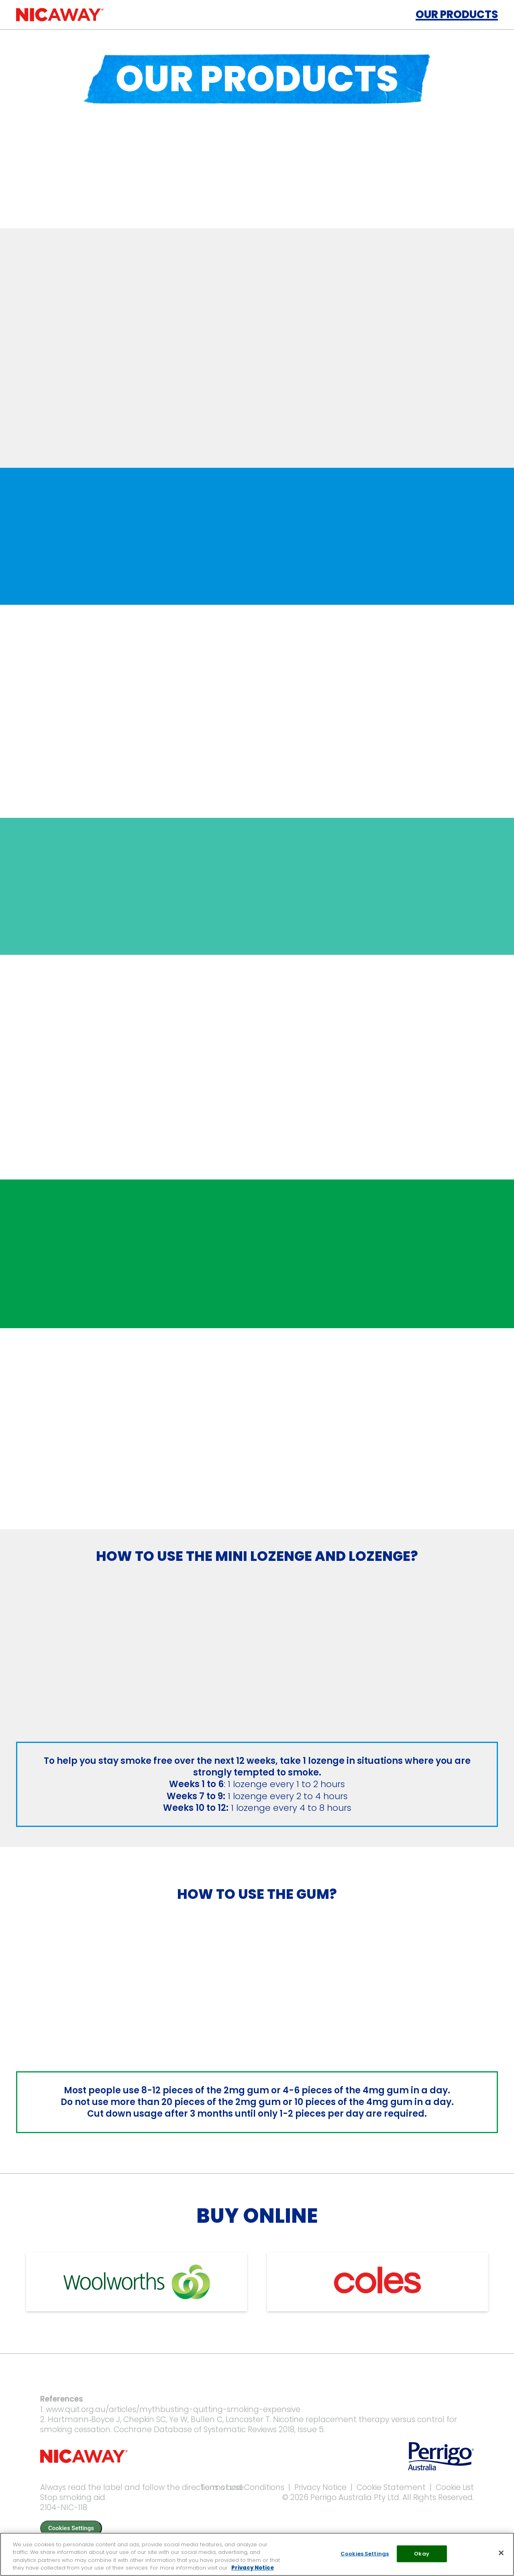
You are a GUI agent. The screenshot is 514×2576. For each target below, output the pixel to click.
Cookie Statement (391, 2487)
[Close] (501, 2553)
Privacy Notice (320, 2487)
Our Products (457, 14)
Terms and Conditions (242, 2487)
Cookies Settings (71, 2528)
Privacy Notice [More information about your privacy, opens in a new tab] (252, 2568)
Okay (421, 2554)
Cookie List (455, 2487)
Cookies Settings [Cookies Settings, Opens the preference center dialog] (365, 2554)
